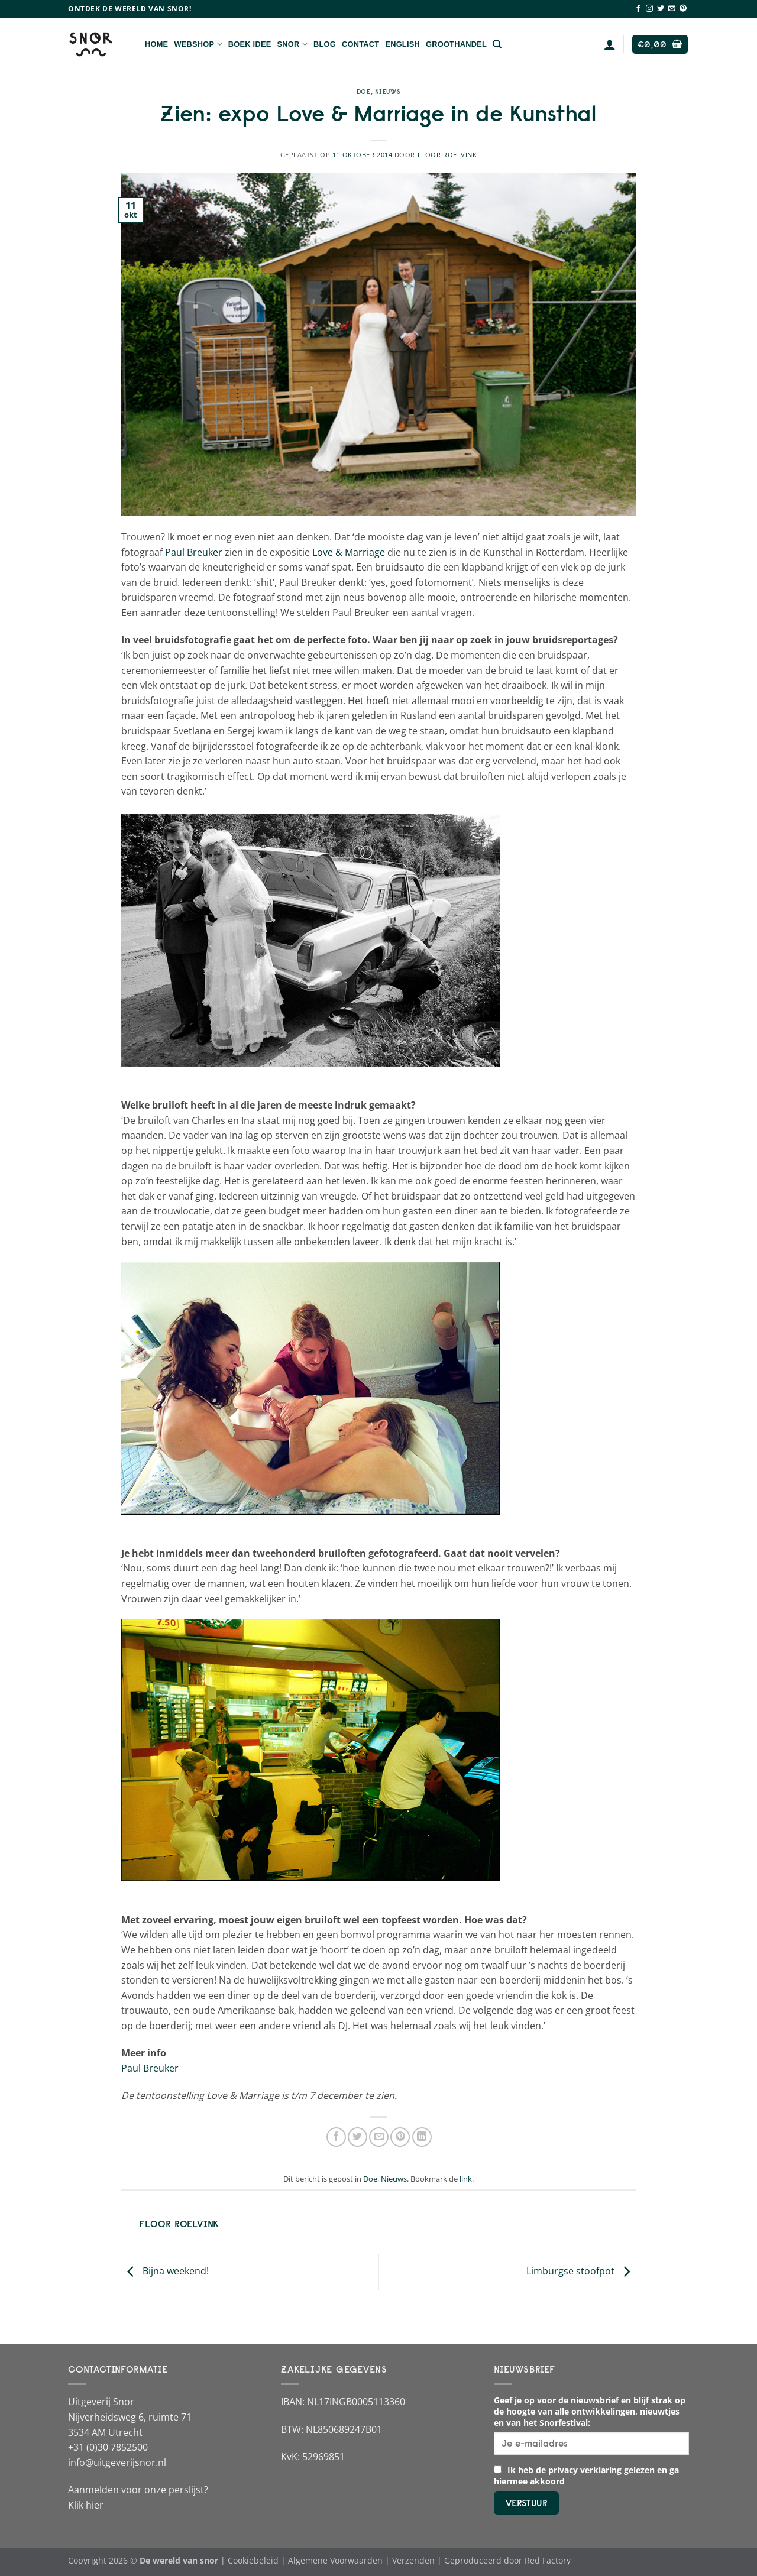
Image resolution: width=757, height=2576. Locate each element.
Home (156, 44)
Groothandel (456, 44)
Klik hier (85, 2505)
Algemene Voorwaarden (335, 2560)
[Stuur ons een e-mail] (671, 9)
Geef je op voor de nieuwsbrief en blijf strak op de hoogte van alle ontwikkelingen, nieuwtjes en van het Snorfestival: (589, 2411)
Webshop (198, 44)
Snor (292, 44)
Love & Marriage (348, 552)
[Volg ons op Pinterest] (683, 9)
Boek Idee (249, 44)
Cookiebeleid (253, 2560)
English (402, 44)
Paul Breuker (193, 552)
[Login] (610, 44)
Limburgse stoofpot (581, 2270)
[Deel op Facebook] (336, 2137)
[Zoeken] (497, 44)
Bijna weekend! (165, 2270)
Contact (360, 44)
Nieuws (387, 92)
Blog (324, 44)
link (466, 2178)
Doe (364, 92)
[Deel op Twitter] (357, 2137)
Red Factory (548, 2560)
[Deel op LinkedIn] (422, 2137)
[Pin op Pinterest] (400, 2137)
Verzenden (413, 2560)
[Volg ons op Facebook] (638, 9)
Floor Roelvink (447, 154)
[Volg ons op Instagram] (649, 9)
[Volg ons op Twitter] (660, 9)
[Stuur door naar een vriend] (379, 2137)
